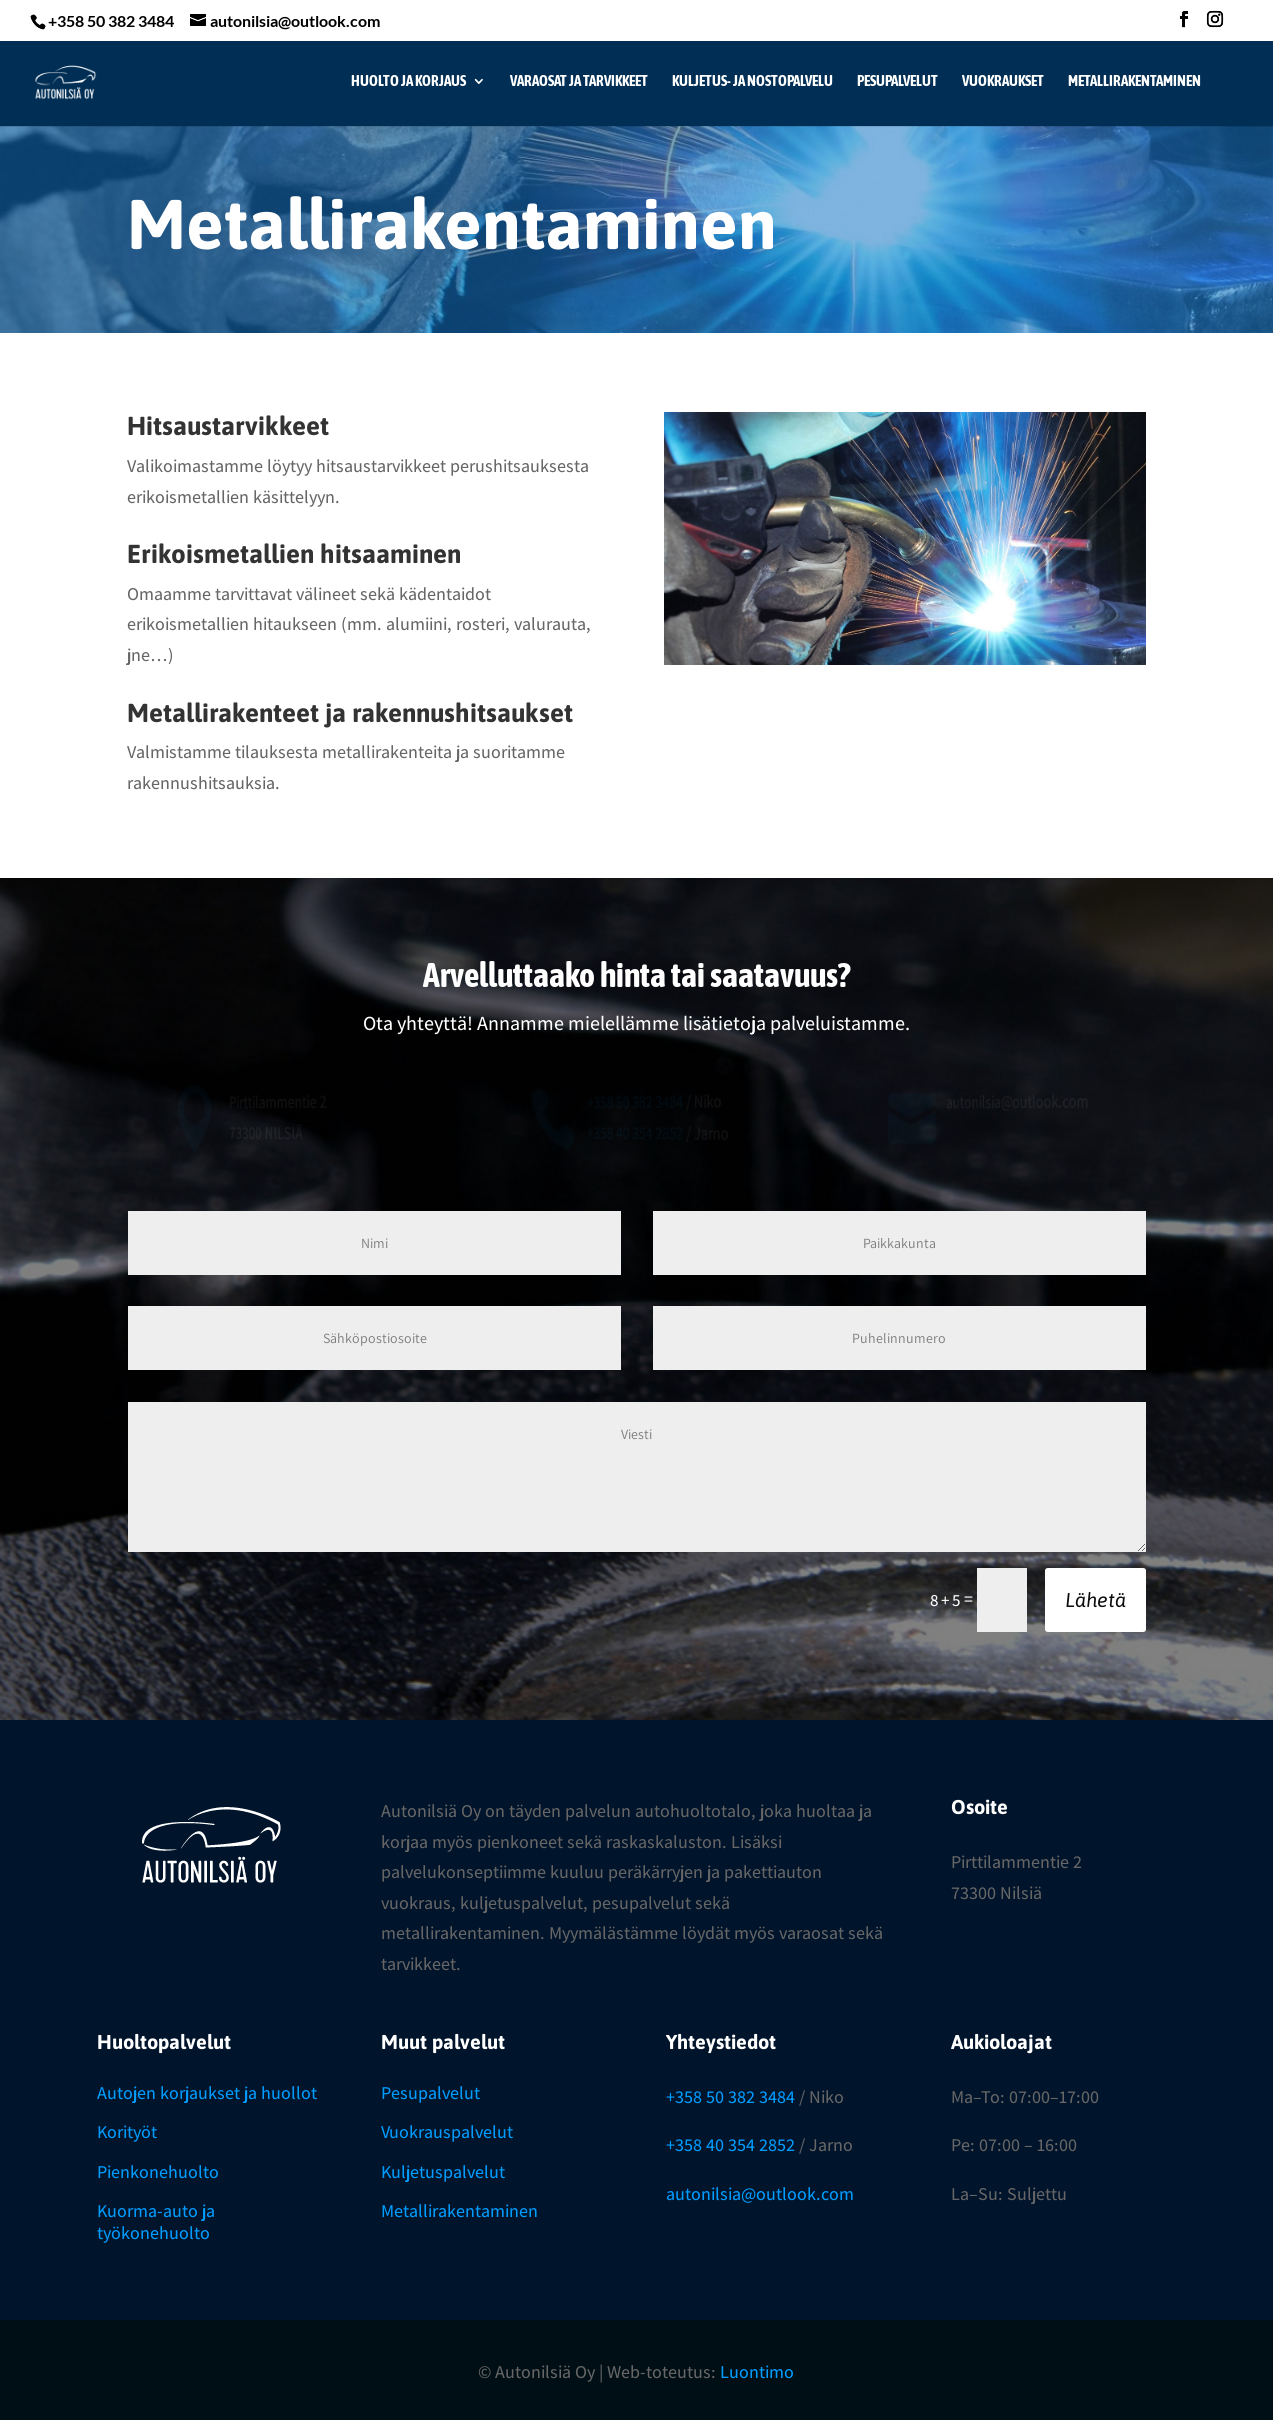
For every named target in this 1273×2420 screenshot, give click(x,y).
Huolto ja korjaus (408, 81)
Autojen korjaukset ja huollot (207, 2092)
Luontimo (757, 2371)
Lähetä (1095, 1599)
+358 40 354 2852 (730, 2144)
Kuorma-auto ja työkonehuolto (156, 2221)
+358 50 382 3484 (730, 2096)
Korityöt (127, 2131)
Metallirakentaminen (1134, 81)
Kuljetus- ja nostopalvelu (752, 81)
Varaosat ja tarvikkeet (579, 81)
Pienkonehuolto (158, 2171)
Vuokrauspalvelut (447, 2131)
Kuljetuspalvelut (443, 2171)
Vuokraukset (1003, 81)
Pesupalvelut (897, 81)
